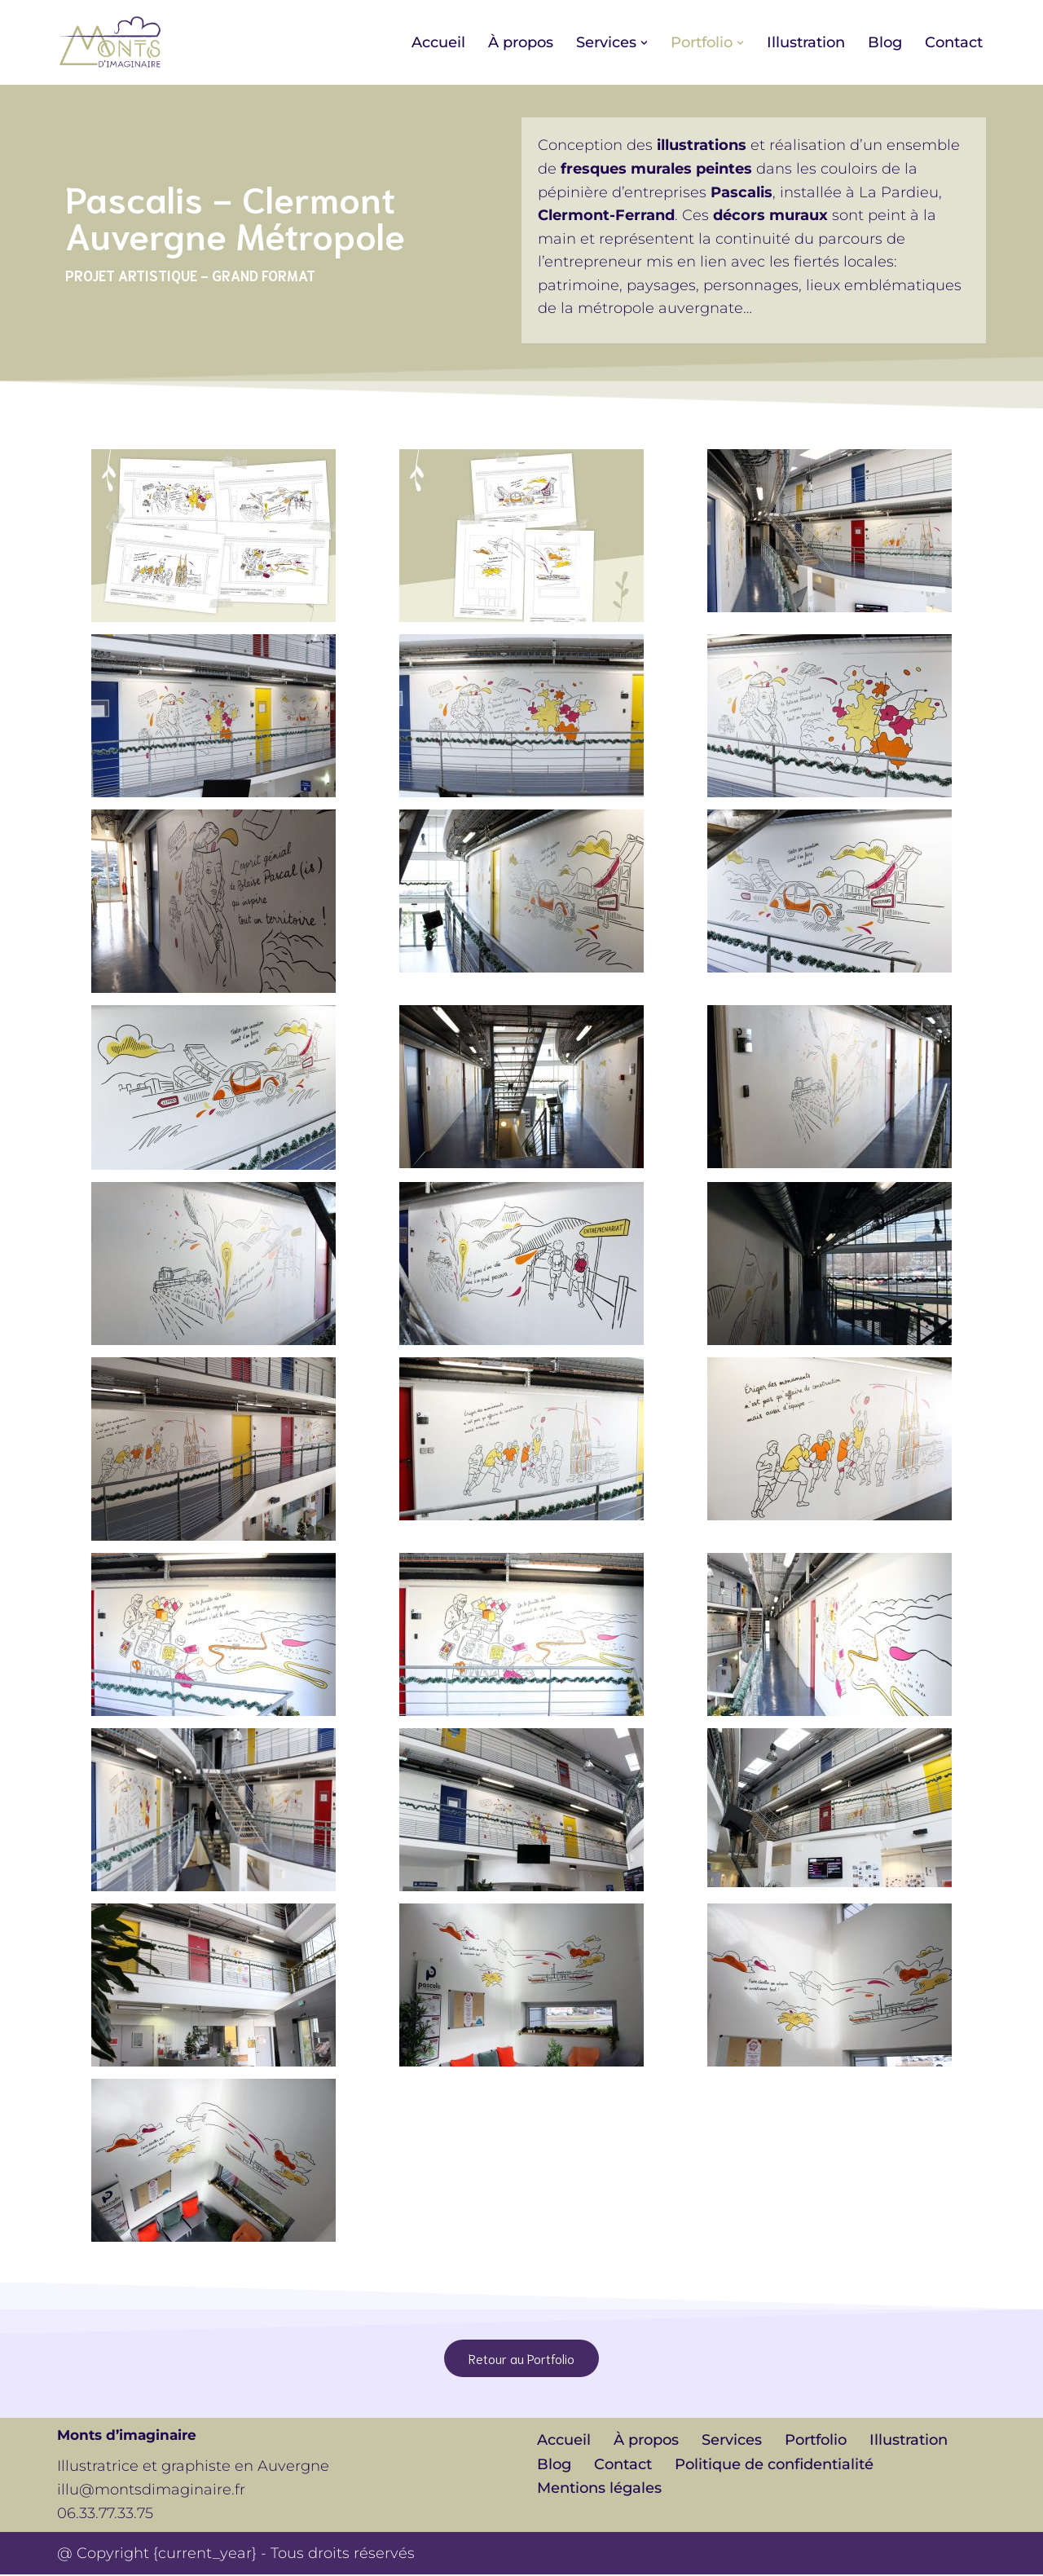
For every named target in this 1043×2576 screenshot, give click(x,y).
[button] (644, 42)
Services (732, 2441)
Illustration (806, 42)
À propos (520, 42)
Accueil (438, 42)
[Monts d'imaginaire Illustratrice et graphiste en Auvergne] (110, 42)
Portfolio (816, 2441)
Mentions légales (599, 2490)
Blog (885, 42)
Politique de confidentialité (774, 2466)
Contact (954, 42)
